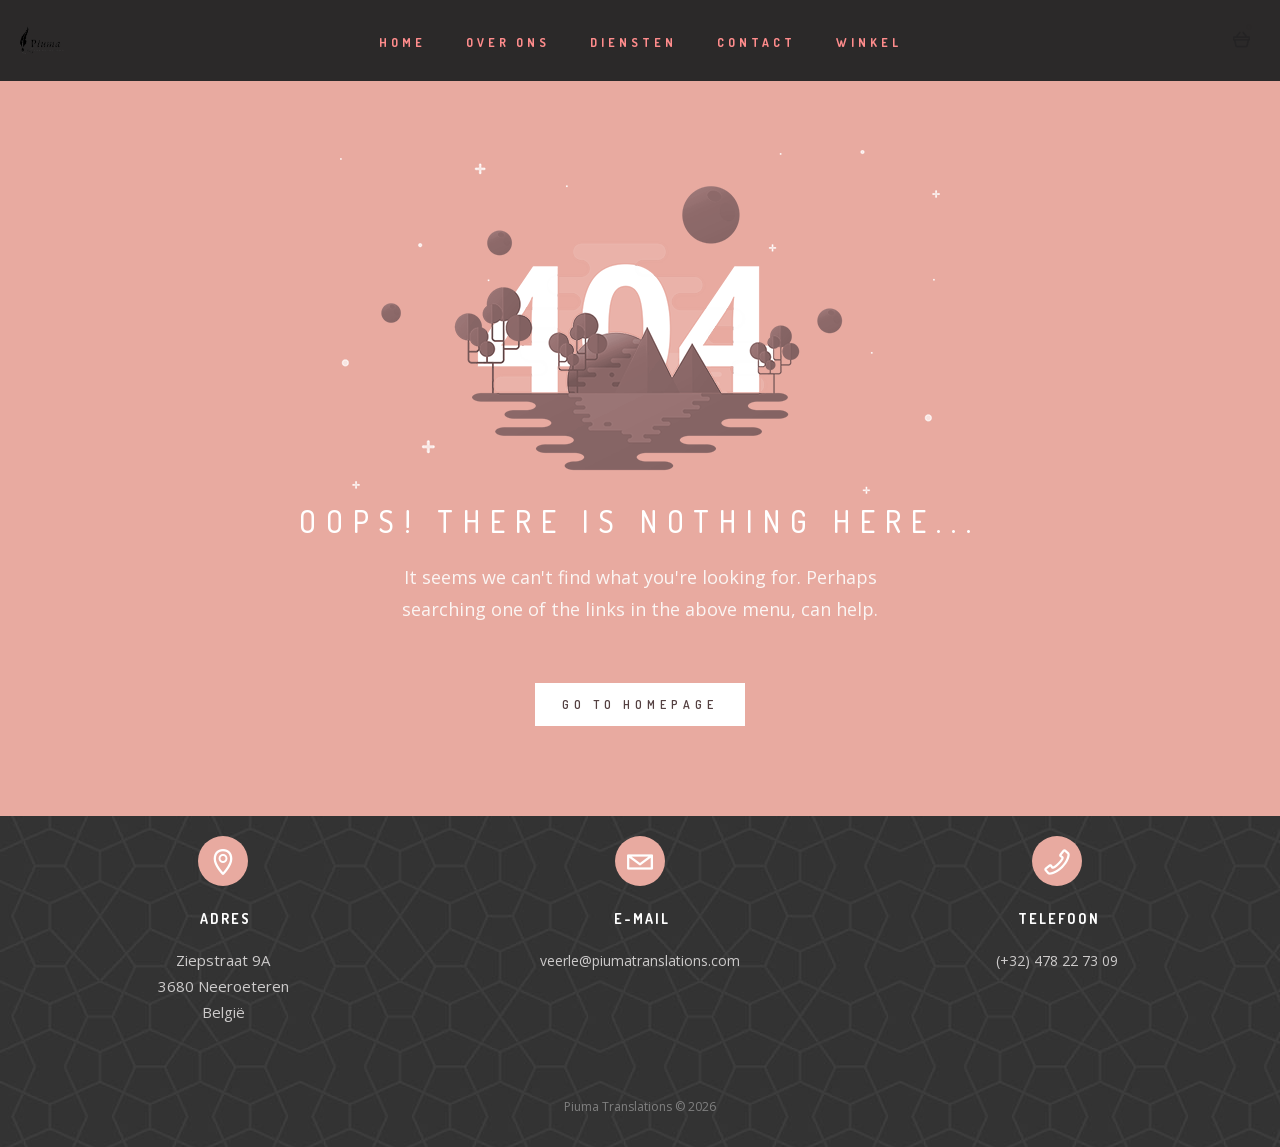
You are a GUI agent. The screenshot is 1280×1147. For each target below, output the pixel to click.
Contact (756, 42)
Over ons (508, 42)
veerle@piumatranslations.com (640, 960)
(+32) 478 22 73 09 (1057, 960)
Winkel (869, 42)
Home (402, 42)
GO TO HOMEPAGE (640, 704)
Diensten (633, 42)
